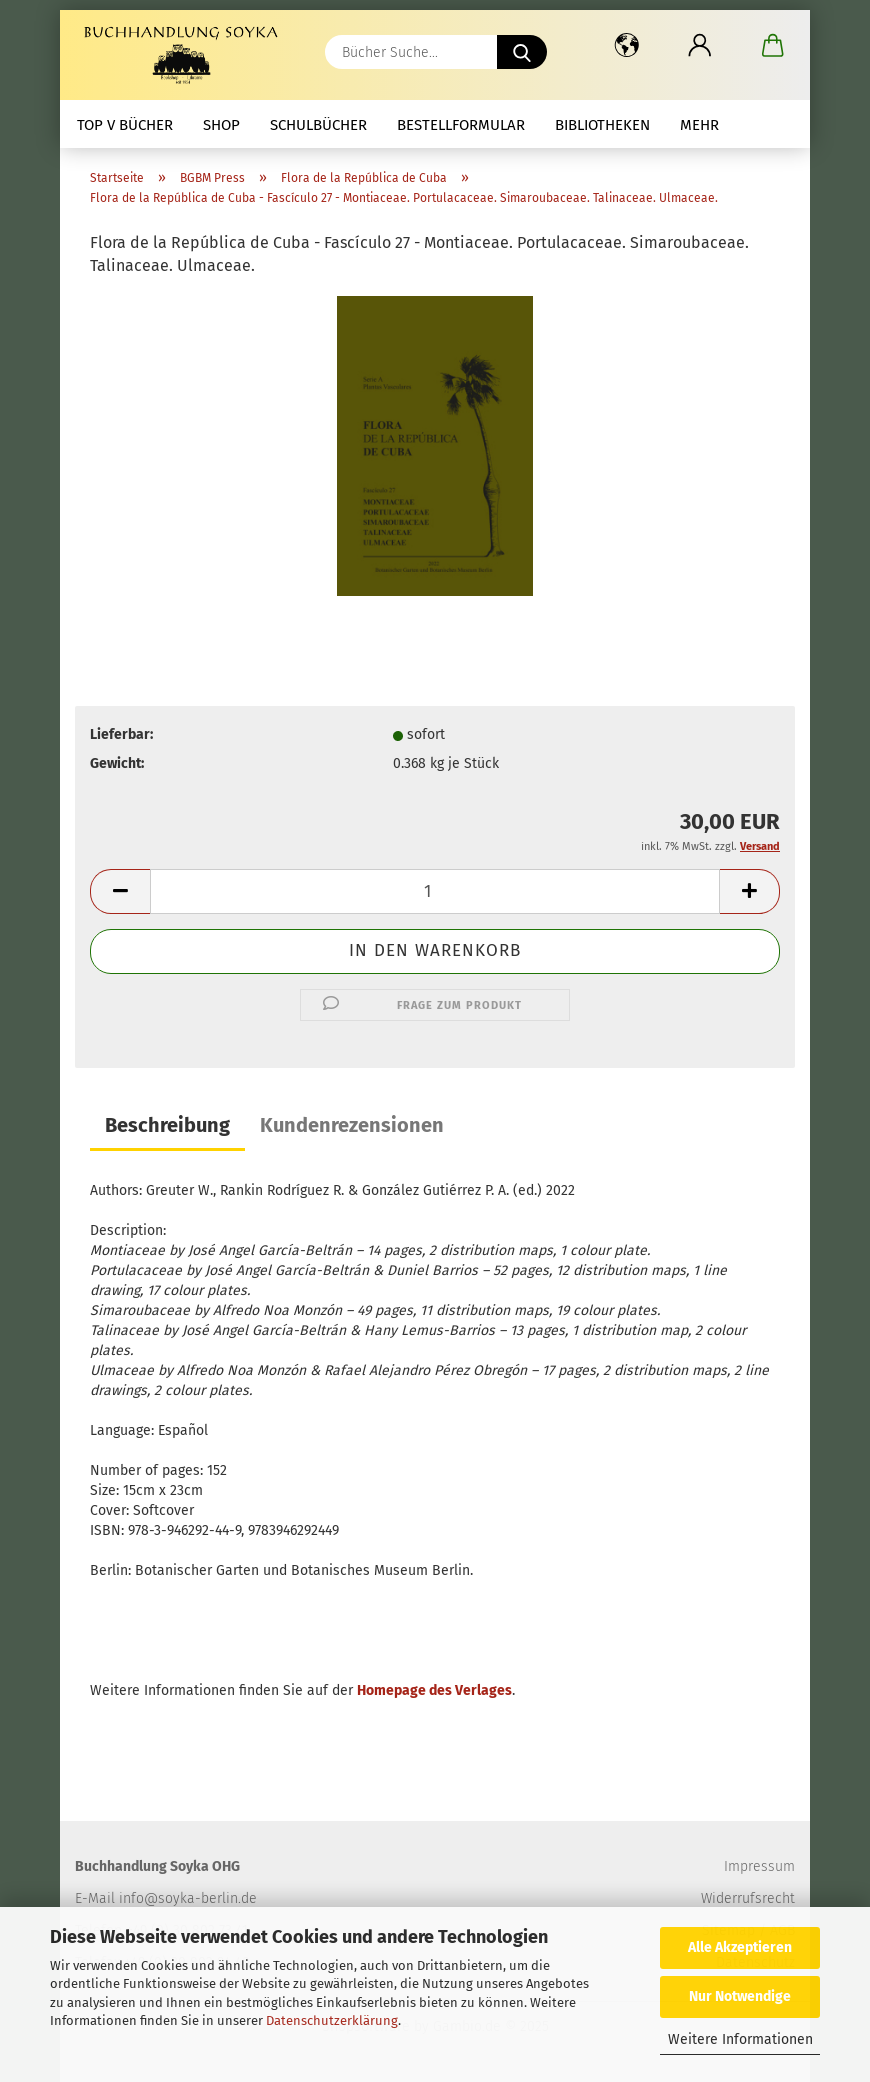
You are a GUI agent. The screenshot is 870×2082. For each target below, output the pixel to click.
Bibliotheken (602, 125)
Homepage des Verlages (434, 1690)
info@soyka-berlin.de (188, 1898)
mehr (699, 125)
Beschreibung (167, 1125)
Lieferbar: (121, 734)
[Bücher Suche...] (522, 52)
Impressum (759, 1866)
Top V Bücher (125, 125)
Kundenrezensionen (352, 1125)
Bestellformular (461, 125)
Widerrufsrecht (748, 1898)
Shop (221, 125)
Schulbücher (318, 125)
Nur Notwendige (740, 1996)
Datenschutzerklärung (332, 2020)
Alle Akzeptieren (740, 1947)
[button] (626, 45)
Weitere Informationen (740, 2039)
